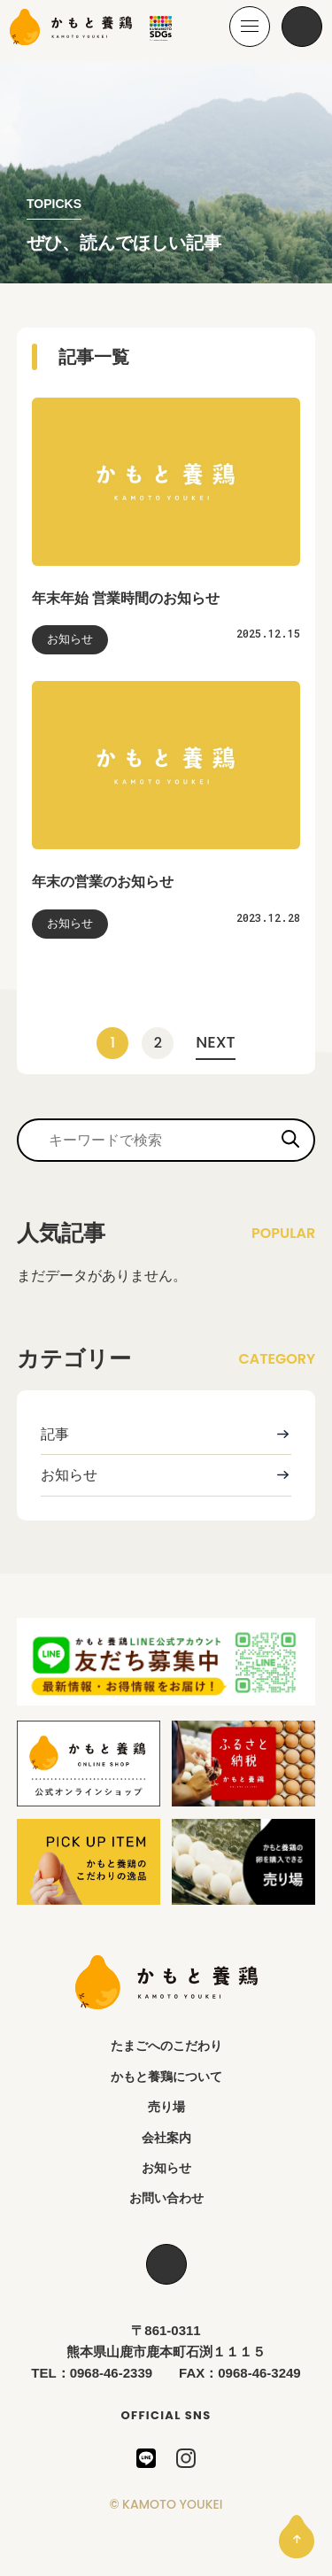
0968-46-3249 (259, 2372)
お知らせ (69, 1474)
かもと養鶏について (166, 2076)
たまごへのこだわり (166, 2045)
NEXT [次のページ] (215, 1042)
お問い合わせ (166, 2198)
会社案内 (166, 2138)
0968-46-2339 (111, 2372)
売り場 (166, 2107)
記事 (55, 1434)
